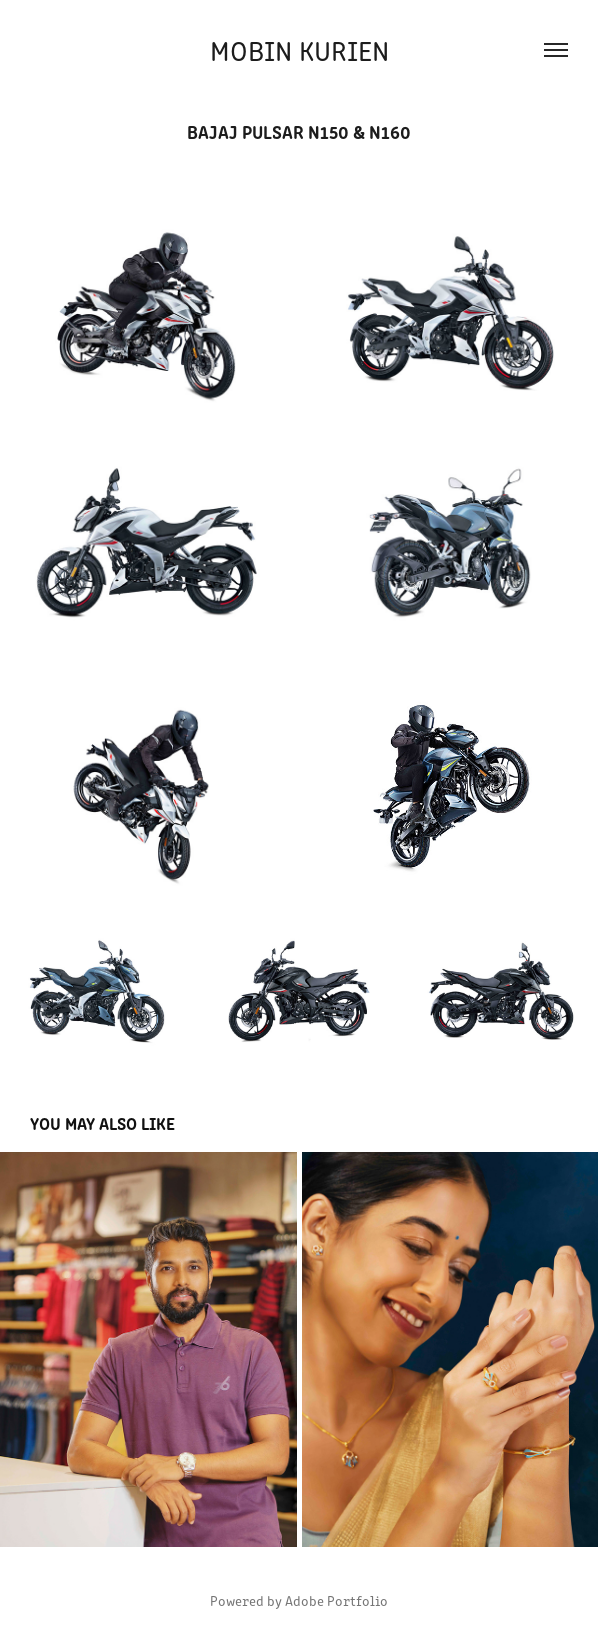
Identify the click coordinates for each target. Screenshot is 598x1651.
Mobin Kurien (299, 49)
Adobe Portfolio (336, 1600)
